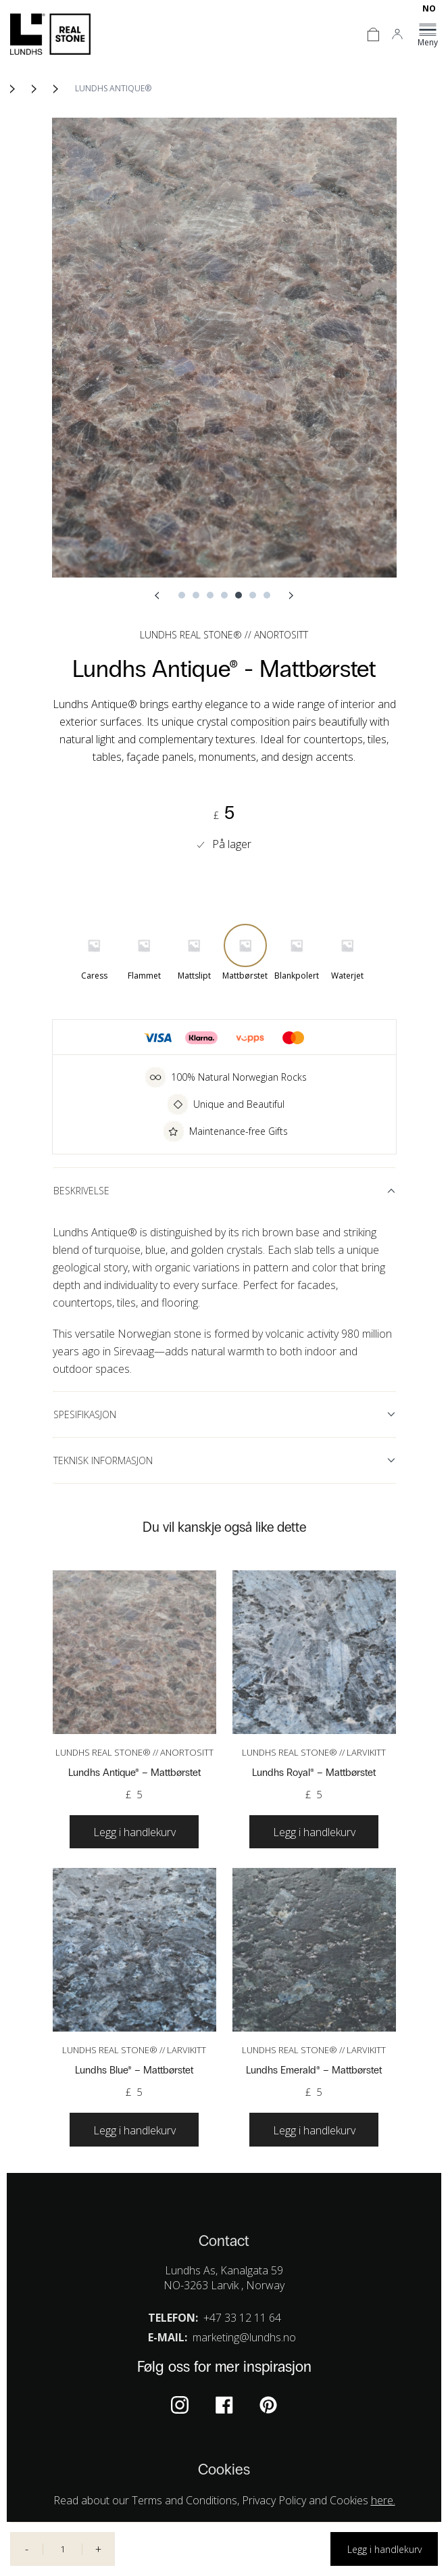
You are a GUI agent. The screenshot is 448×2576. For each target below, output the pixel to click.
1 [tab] (181, 595)
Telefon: (173, 2317)
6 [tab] (252, 595)
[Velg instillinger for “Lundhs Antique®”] (134, 1832)
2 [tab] (196, 595)
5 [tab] (238, 595)
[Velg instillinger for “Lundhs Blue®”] (134, 2130)
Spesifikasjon (84, 1414)
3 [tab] (210, 595)
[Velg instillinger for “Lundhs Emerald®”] (313, 2130)
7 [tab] (267, 595)
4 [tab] (224, 595)
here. (383, 2500)
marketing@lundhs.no (244, 2337)
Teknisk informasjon (103, 1460)
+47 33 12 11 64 (242, 2317)
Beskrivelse (81, 1190)
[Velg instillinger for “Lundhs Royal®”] (313, 1832)
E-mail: (167, 2337)
